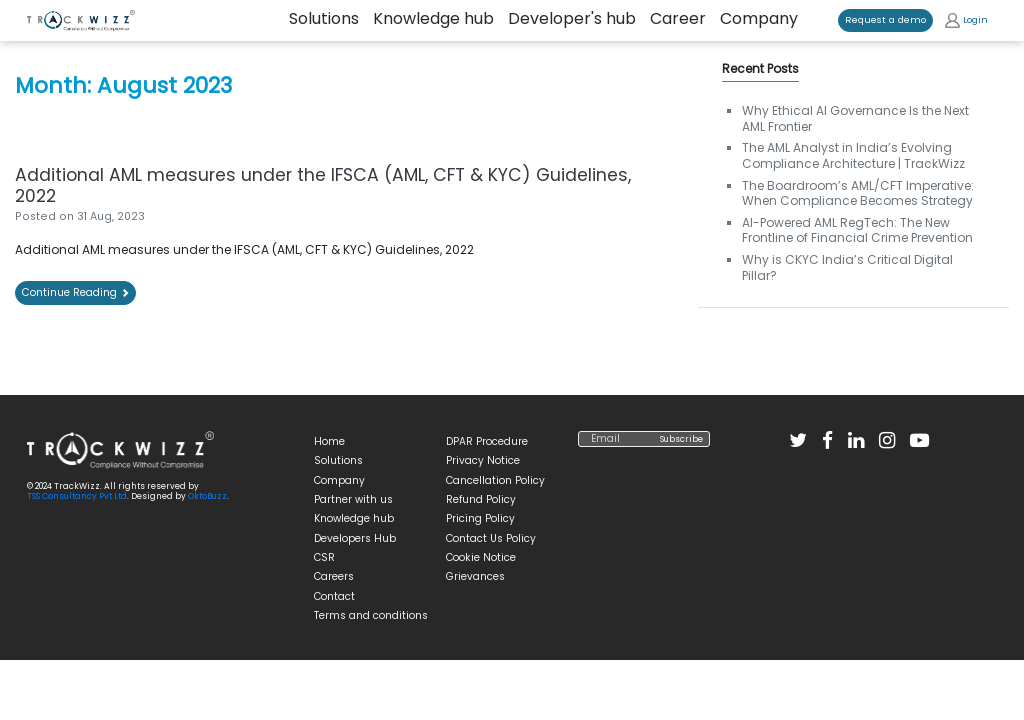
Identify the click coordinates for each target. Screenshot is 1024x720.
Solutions (338, 460)
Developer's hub (572, 19)
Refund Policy (481, 499)
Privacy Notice (483, 460)
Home (329, 441)
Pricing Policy (480, 518)
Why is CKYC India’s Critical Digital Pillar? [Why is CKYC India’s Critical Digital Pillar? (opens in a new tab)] (847, 267)
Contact (334, 596)
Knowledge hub (433, 19)
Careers (334, 576)
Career (678, 19)
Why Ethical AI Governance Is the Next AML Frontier (855, 118)
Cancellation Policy (495, 480)
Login (966, 20)
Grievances (475, 576)
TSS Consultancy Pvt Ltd (77, 496)
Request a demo (885, 19)
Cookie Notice (481, 557)
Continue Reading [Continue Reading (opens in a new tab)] (75, 292)
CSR (324, 557)
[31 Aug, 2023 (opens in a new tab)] (111, 216)
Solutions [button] (324, 19)
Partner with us (353, 499)
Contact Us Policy (491, 538)
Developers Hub (355, 538)
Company (759, 19)
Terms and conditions (371, 615)
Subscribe (681, 439)
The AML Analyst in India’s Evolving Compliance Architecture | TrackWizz (853, 155)
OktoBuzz (207, 496)
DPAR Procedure (487, 441)
